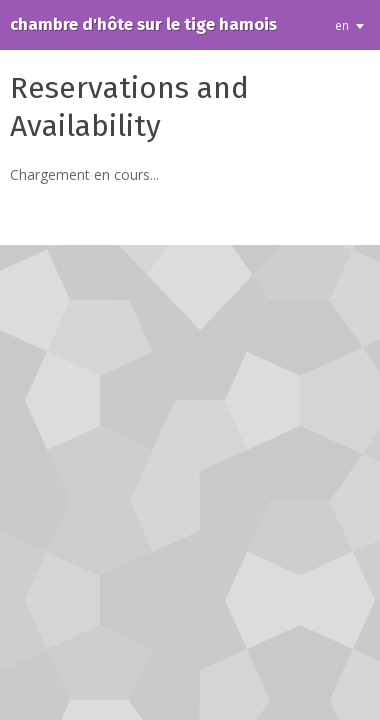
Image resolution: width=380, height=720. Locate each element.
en (342, 25)
